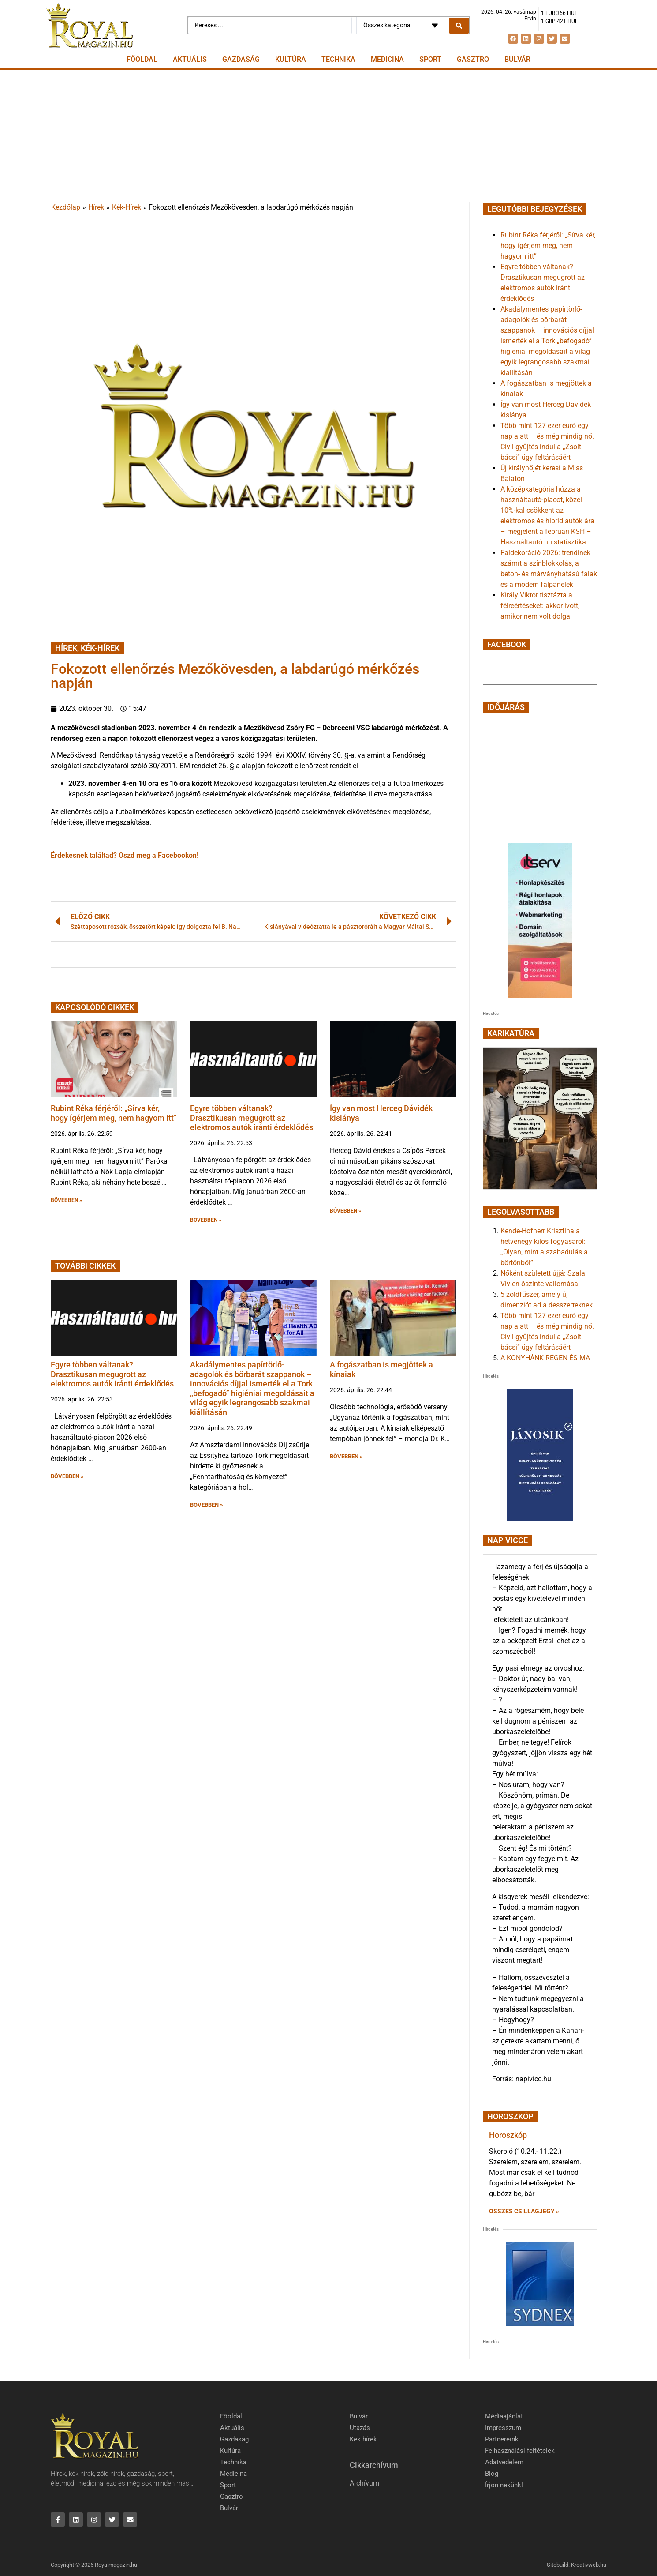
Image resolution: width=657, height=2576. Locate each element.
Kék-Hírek (126, 207)
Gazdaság (241, 59)
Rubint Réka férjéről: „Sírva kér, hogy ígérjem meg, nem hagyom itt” (114, 1113)
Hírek (96, 207)
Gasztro (473, 59)
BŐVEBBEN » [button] (66, 1200)
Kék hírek (363, 2439)
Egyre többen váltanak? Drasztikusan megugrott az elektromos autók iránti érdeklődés (251, 1118)
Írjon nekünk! (504, 2485)
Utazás (360, 2428)
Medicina (387, 59)
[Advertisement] (328, 136)
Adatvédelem (504, 2462)
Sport (430, 59)
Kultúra (290, 59)
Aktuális (190, 59)
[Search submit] (459, 26)
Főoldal (142, 59)
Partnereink (502, 2439)
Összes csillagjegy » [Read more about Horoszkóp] (524, 2211)
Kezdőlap (65, 207)
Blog (491, 2474)
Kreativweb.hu (588, 2565)
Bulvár (517, 59)
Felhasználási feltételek (520, 2451)
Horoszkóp (508, 2135)
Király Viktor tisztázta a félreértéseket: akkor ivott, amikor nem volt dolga (539, 605)
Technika (338, 59)
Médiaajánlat (504, 2416)
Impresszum (503, 2428)
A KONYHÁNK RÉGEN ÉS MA (545, 1358)
